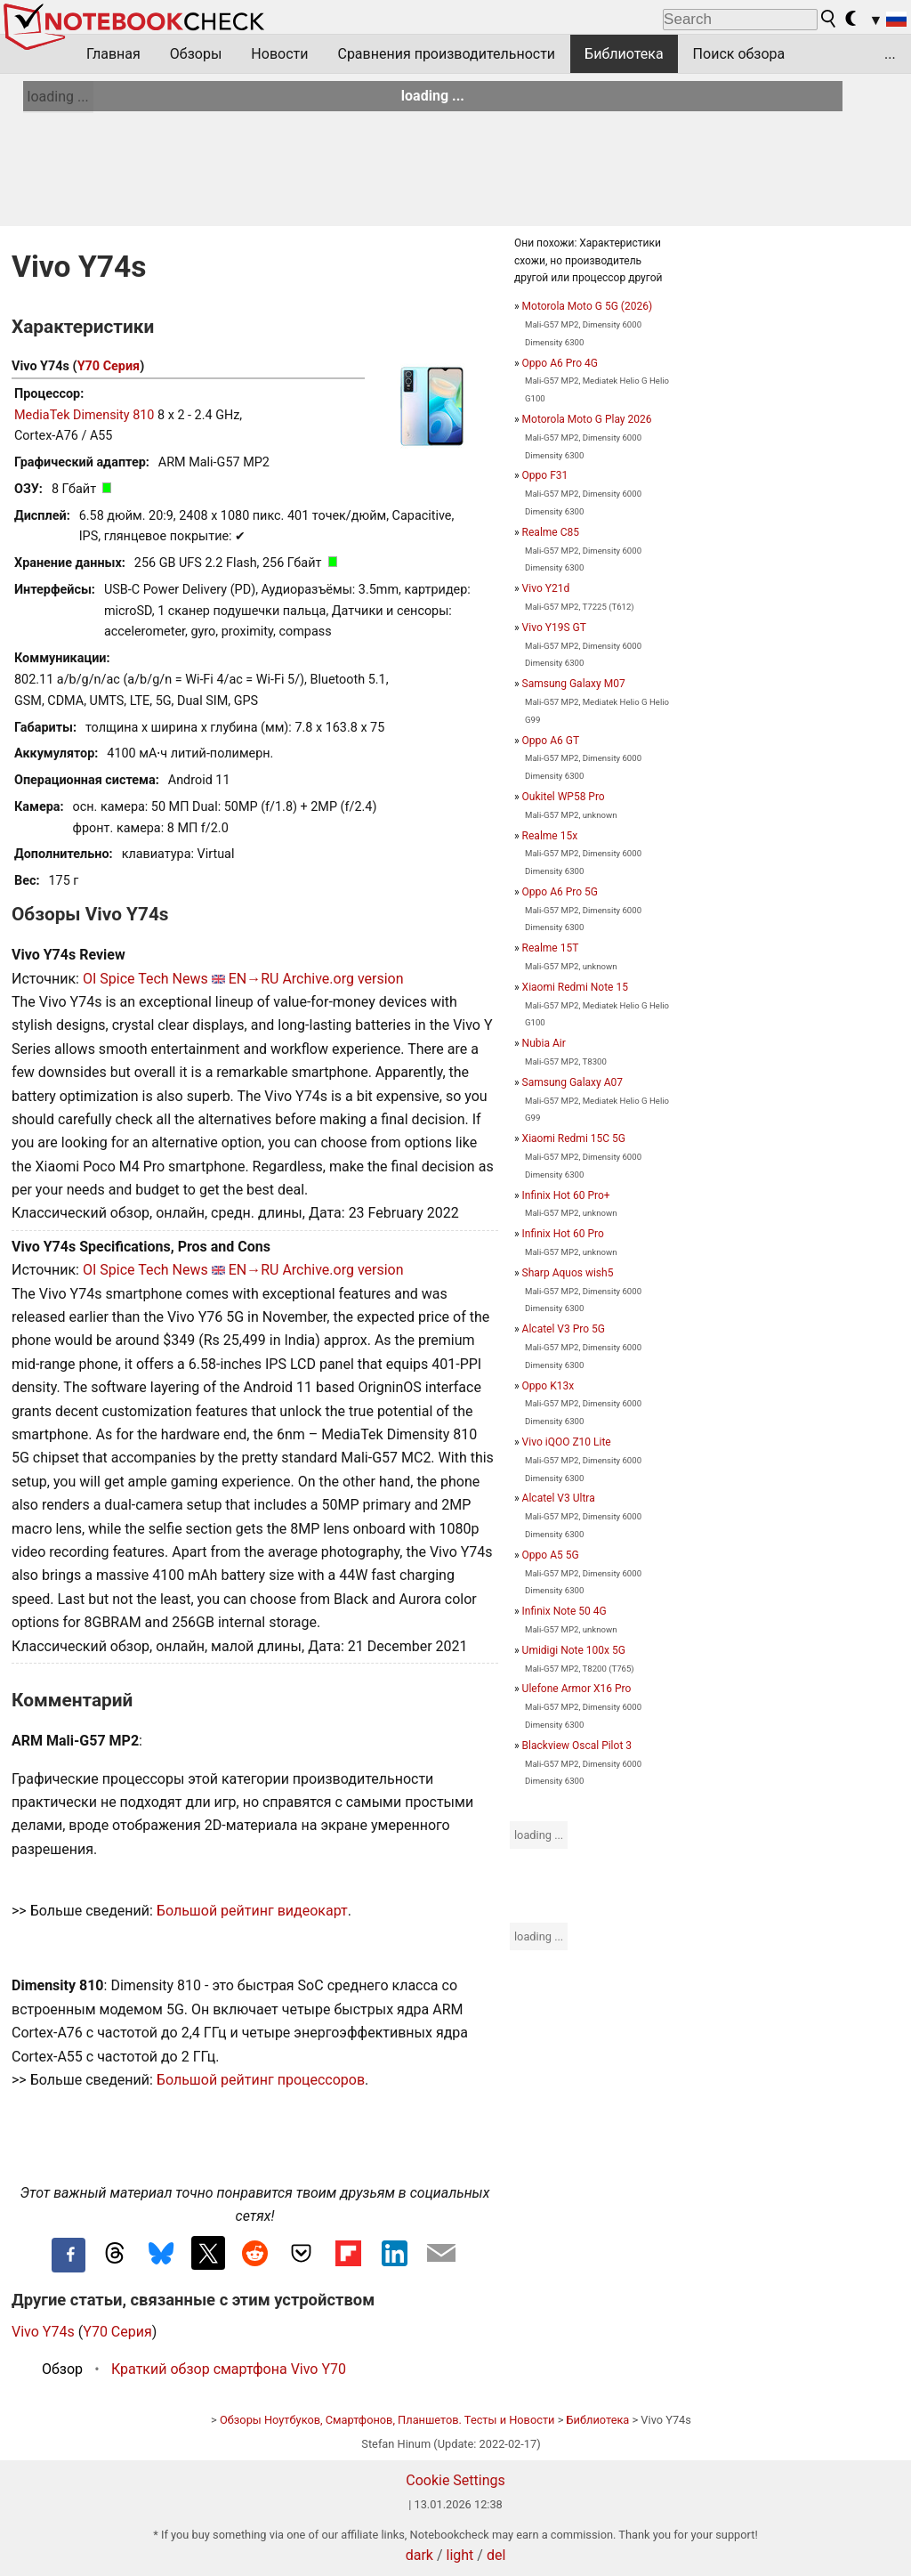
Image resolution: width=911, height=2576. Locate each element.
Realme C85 (550, 532)
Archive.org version (342, 978)
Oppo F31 (545, 475)
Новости (279, 53)
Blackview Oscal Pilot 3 (577, 1745)
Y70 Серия (109, 366)
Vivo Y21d (546, 588)
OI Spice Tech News (145, 978)
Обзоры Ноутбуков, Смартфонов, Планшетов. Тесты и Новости (387, 2419)
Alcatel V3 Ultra (558, 1498)
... (890, 53)
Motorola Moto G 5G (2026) (587, 306)
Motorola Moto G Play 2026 (587, 419)
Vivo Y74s (43, 2331)
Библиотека (624, 53)
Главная (113, 53)
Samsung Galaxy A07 (572, 1082)
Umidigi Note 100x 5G (573, 1650)
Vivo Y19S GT (554, 627)
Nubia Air (544, 1043)
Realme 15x (550, 836)
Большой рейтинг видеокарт (252, 1910)
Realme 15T (550, 948)
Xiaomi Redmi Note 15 (575, 987)
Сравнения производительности (446, 53)
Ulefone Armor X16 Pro (577, 1688)
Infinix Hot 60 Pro (563, 1233)
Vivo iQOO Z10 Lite (566, 1442)
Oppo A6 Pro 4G (560, 363)
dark (419, 2555)
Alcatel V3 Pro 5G (563, 1329)
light (460, 2555)
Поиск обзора (739, 53)
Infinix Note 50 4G (564, 1611)
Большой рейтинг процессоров (261, 2079)
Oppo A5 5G (550, 1555)
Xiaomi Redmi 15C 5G (573, 1138)
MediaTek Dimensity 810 (84, 415)
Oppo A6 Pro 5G (560, 892)
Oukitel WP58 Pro (563, 796)
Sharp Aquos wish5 (568, 1273)
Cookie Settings (455, 2480)
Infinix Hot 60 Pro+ (566, 1195)
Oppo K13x (548, 1386)
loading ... (58, 96)
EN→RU (254, 978)
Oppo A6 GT (550, 740)
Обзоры (196, 53)
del (496, 2555)
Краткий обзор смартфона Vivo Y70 (228, 2369)
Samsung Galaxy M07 (573, 683)
